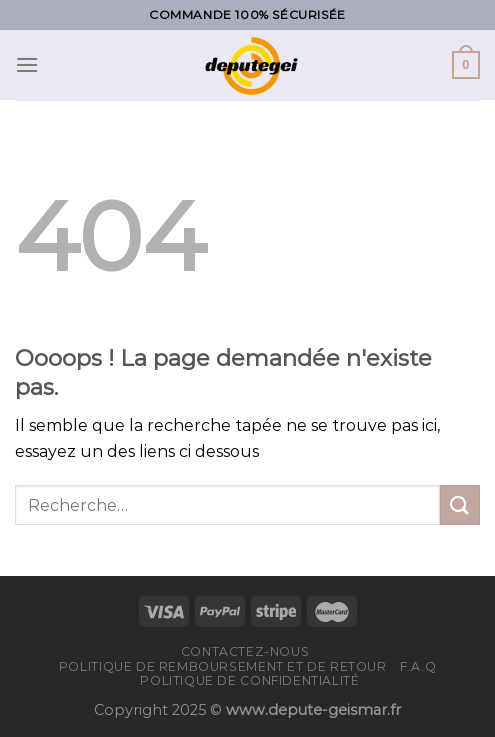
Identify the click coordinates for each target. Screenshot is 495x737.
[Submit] (460, 504)
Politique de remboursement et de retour (223, 666)
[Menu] (27, 64)
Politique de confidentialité (249, 680)
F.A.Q (418, 666)
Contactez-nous (245, 651)
